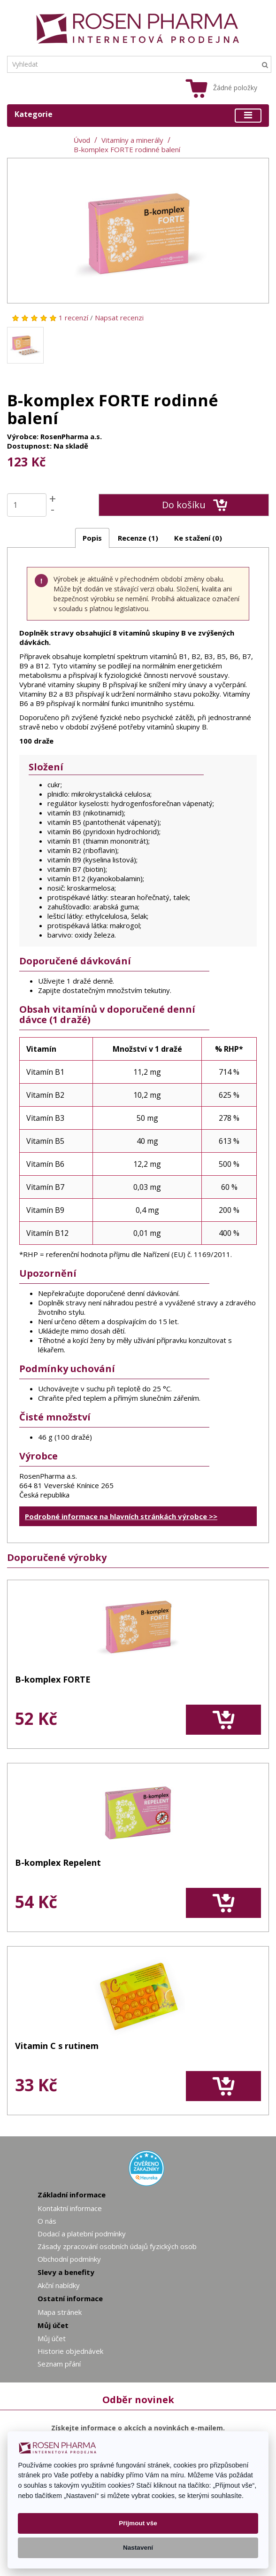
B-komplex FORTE (53, 1680)
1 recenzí (73, 317)
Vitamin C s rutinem (57, 2046)
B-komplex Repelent (58, 1863)
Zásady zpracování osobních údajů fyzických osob (117, 2246)
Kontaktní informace (70, 2208)
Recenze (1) (138, 538)
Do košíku (194, 505)
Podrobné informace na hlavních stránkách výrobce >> (121, 1516)
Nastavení (138, 2547)
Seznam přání (59, 2363)
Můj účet (52, 2338)
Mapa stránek (60, 2312)
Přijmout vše (138, 2523)
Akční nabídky (59, 2285)
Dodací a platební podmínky (82, 2233)
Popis (92, 538)
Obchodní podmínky (69, 2259)
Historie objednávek (70, 2351)
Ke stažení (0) (198, 538)
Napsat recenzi (119, 317)
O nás (47, 2221)
